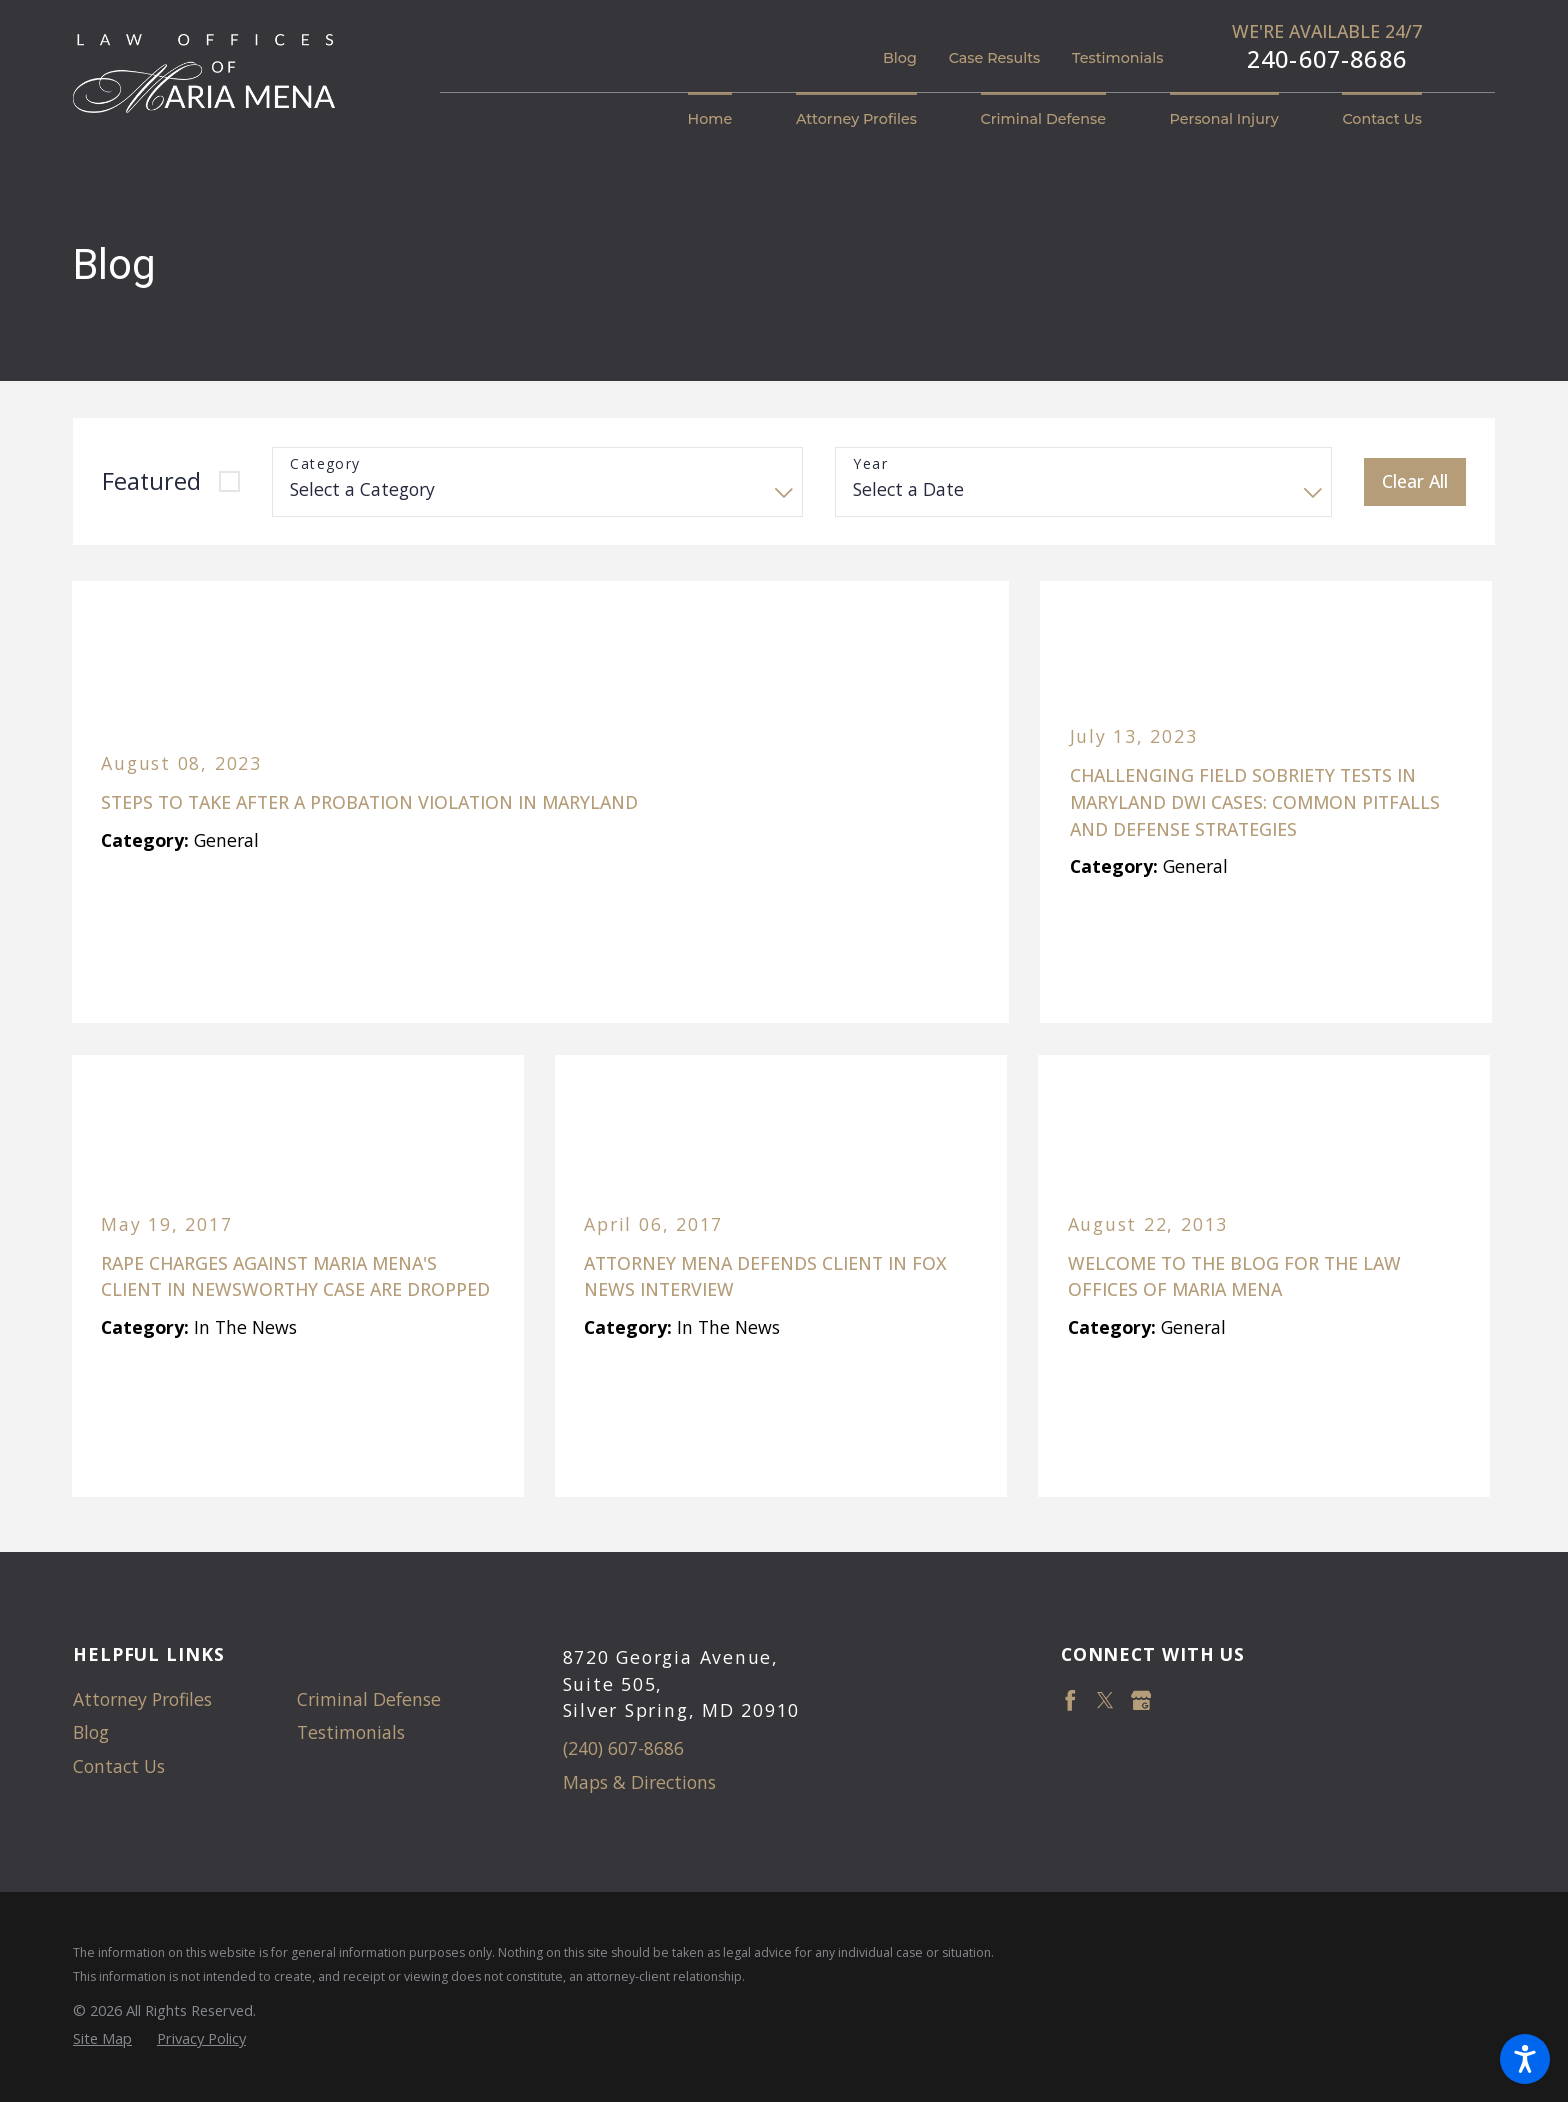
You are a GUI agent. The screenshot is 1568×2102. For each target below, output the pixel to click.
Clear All (1415, 481)
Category (325, 464)
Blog (900, 58)
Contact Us (119, 1766)
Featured (151, 481)
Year (870, 464)
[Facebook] (1070, 1700)
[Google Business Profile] (1141, 1700)
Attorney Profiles (142, 1699)
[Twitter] (1105, 1700)
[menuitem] (726, 120)
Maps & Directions (639, 1782)
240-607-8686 (1327, 59)
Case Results (995, 58)
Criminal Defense (369, 1699)
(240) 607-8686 (623, 1748)
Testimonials (1117, 58)
